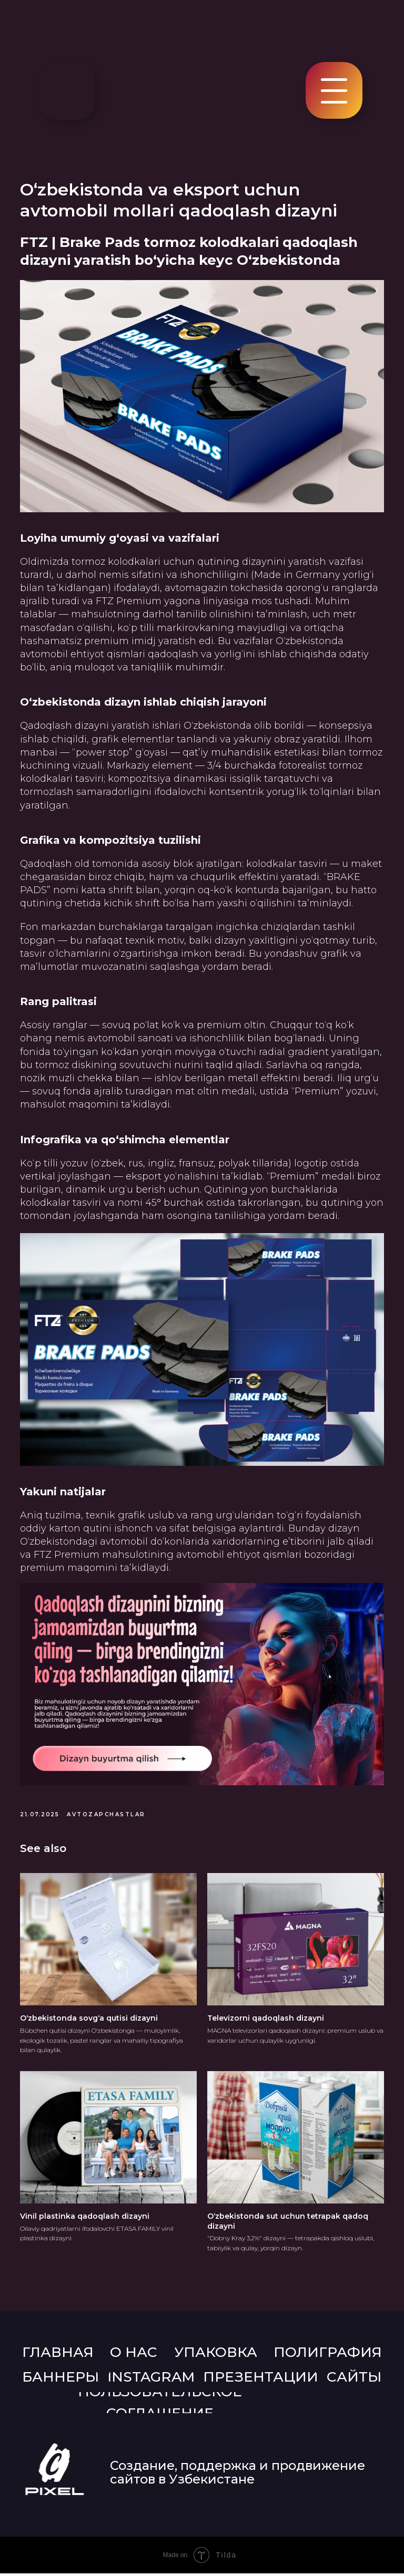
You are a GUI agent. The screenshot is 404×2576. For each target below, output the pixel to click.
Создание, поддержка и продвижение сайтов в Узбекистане (237, 2474)
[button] (334, 102)
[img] (66, 91)
